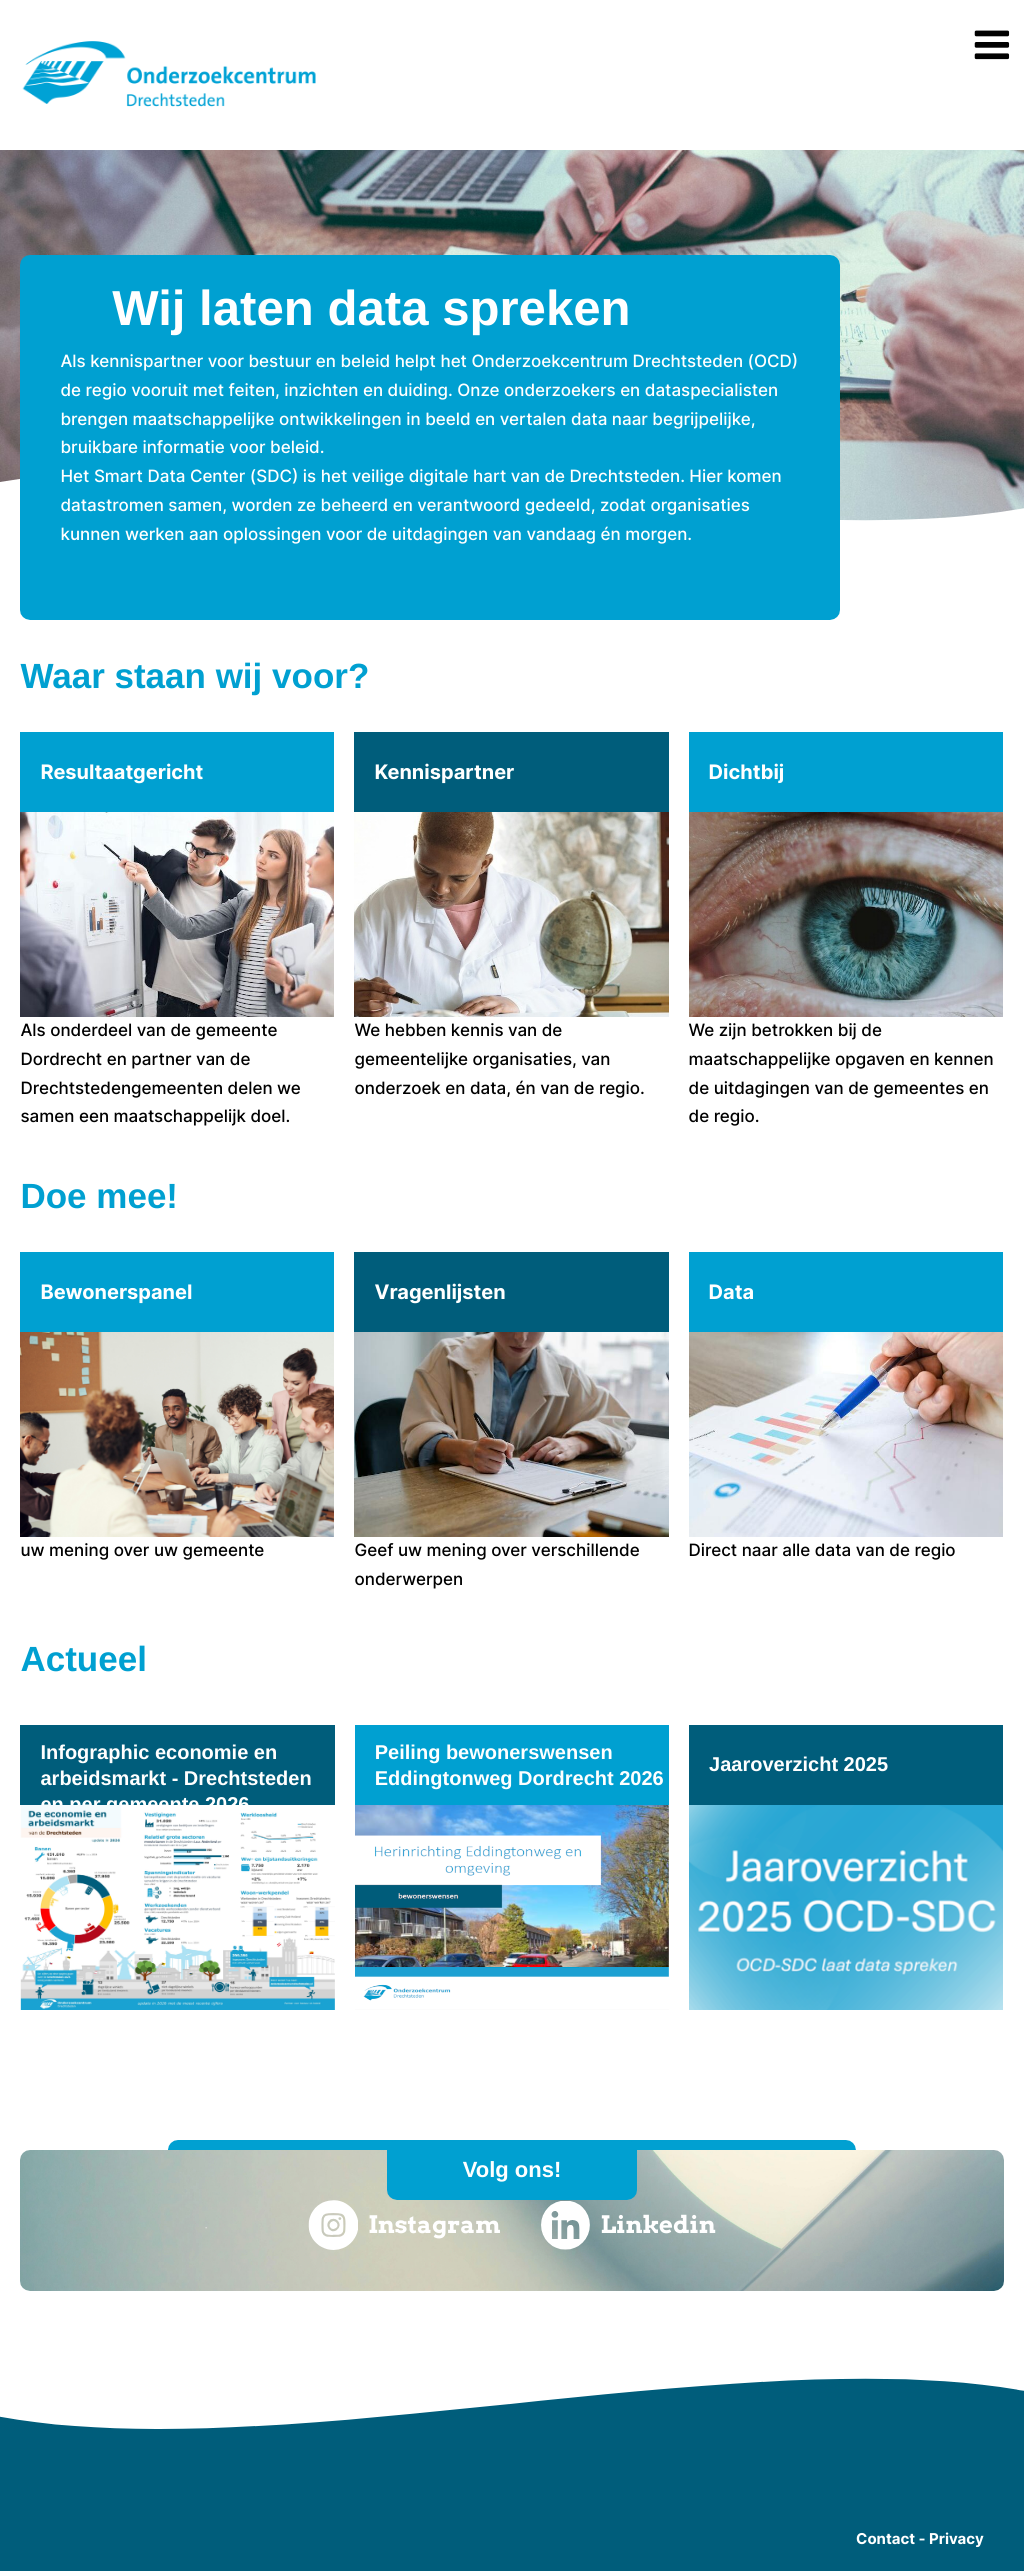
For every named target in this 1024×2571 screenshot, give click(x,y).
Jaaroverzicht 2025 (798, 1765)
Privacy (956, 2538)
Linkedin (628, 2225)
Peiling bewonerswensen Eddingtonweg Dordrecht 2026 (519, 1766)
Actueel (83, 1659)
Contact (885, 2538)
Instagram (404, 2225)
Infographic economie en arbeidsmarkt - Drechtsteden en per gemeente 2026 (175, 1779)
